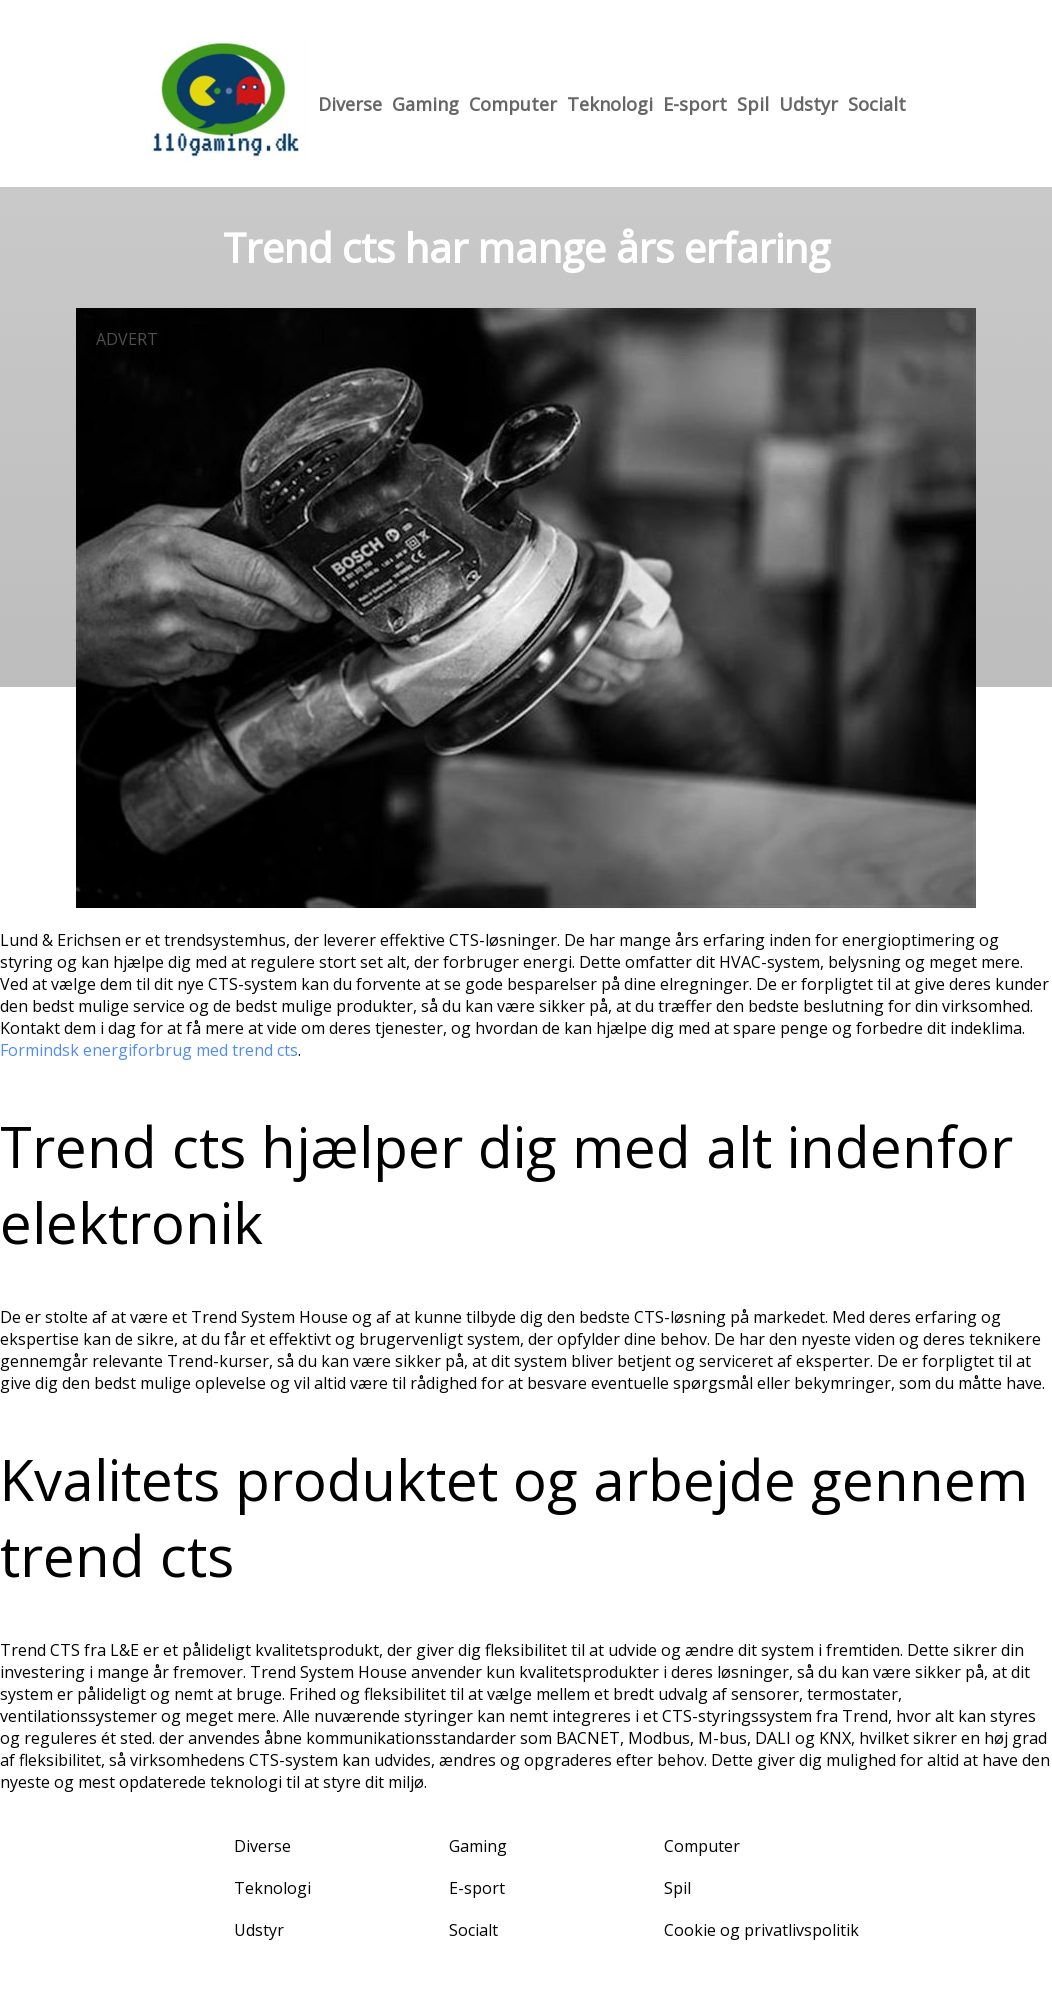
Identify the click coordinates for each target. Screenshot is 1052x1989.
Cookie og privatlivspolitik (761, 1930)
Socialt (877, 104)
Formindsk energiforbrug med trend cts (149, 1050)
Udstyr (808, 104)
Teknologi (610, 104)
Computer (513, 104)
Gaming (425, 104)
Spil (753, 104)
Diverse (350, 104)
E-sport (695, 104)
